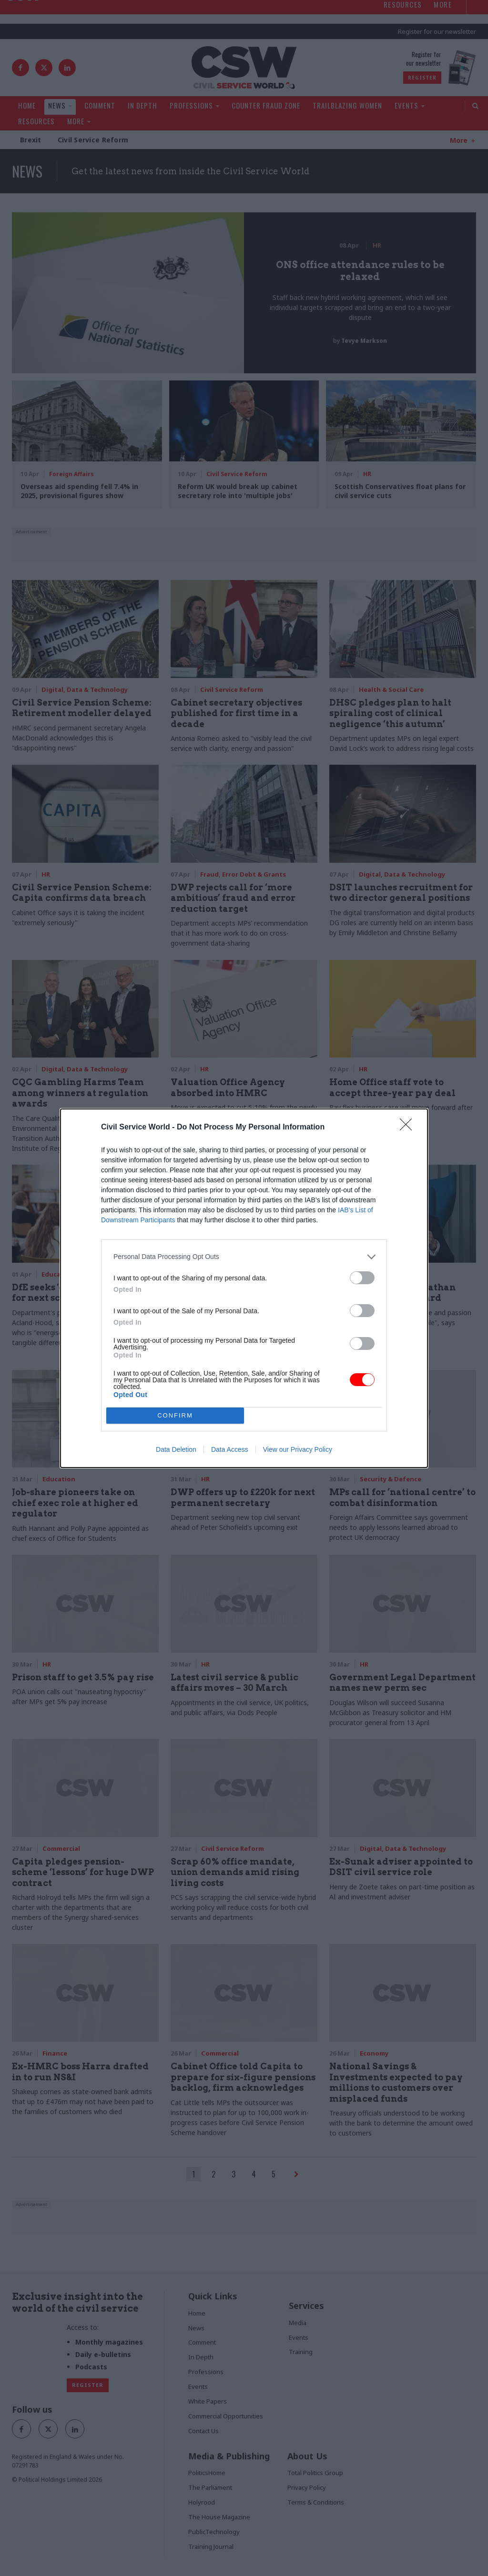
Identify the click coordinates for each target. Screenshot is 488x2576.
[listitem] (244, 1257)
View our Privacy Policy (297, 1449)
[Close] (409, 1127)
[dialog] (244, 1288)
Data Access (229, 1449)
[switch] (362, 1277)
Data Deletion (176, 1449)
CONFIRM (175, 1415)
